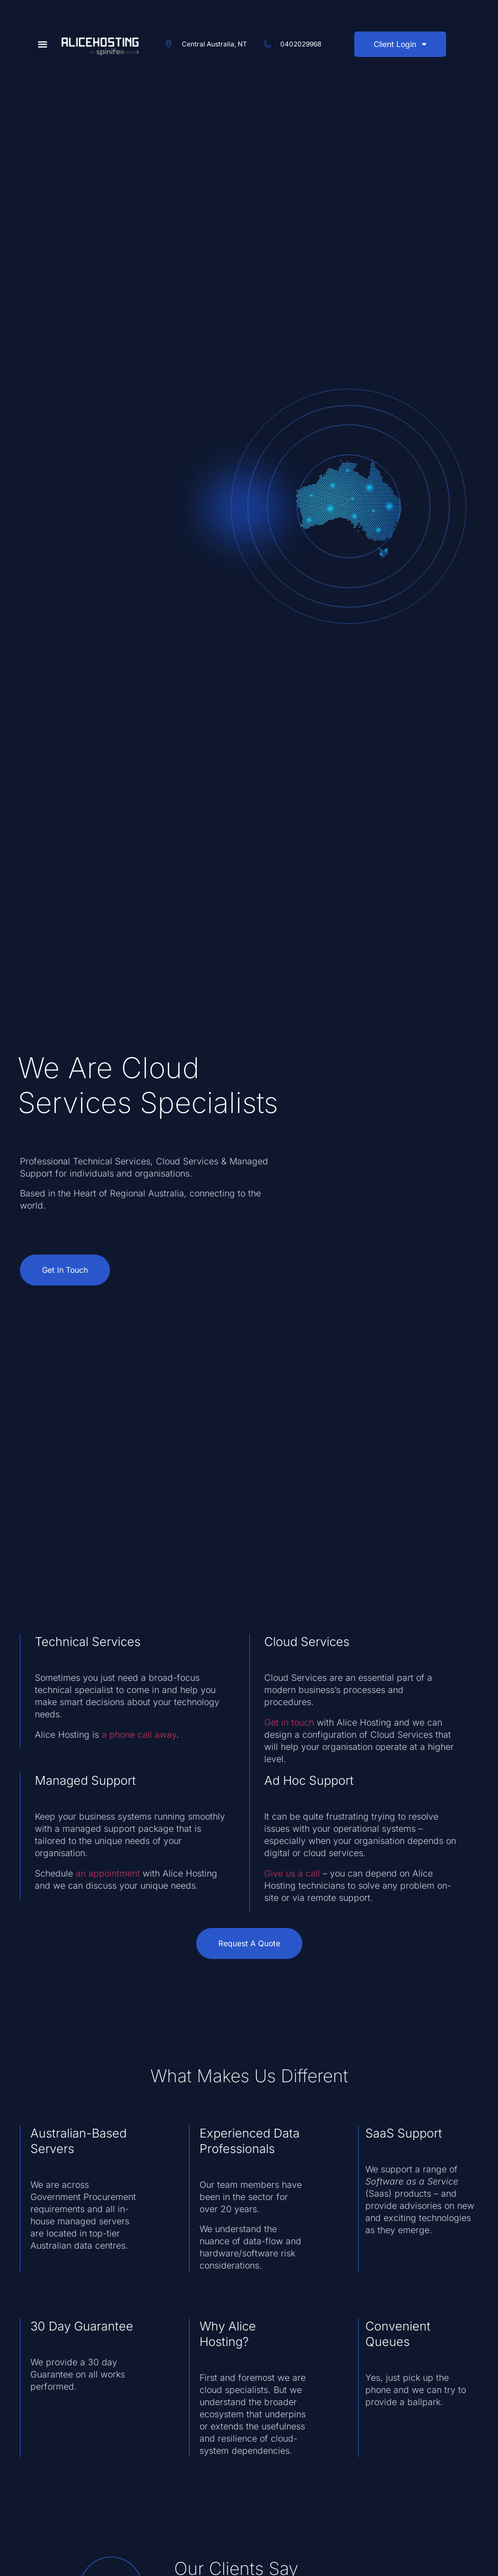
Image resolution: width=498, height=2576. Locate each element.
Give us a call (292, 1873)
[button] (42, 44)
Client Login (400, 44)
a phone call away (139, 1734)
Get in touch (289, 1722)
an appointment (108, 1873)
